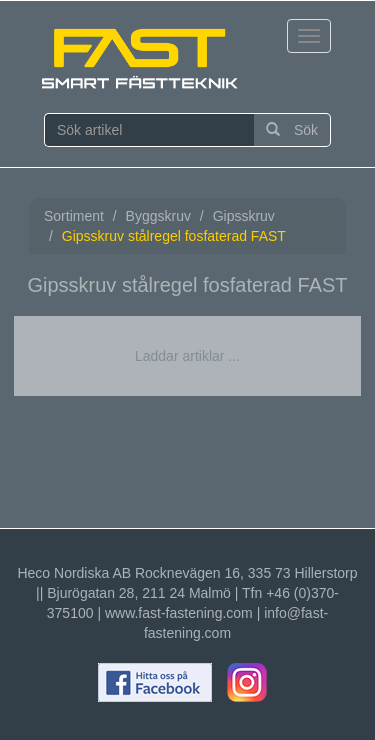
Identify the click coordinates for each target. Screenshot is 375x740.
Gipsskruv (244, 216)
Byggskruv (158, 216)
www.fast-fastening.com (179, 613)
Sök (292, 130)
